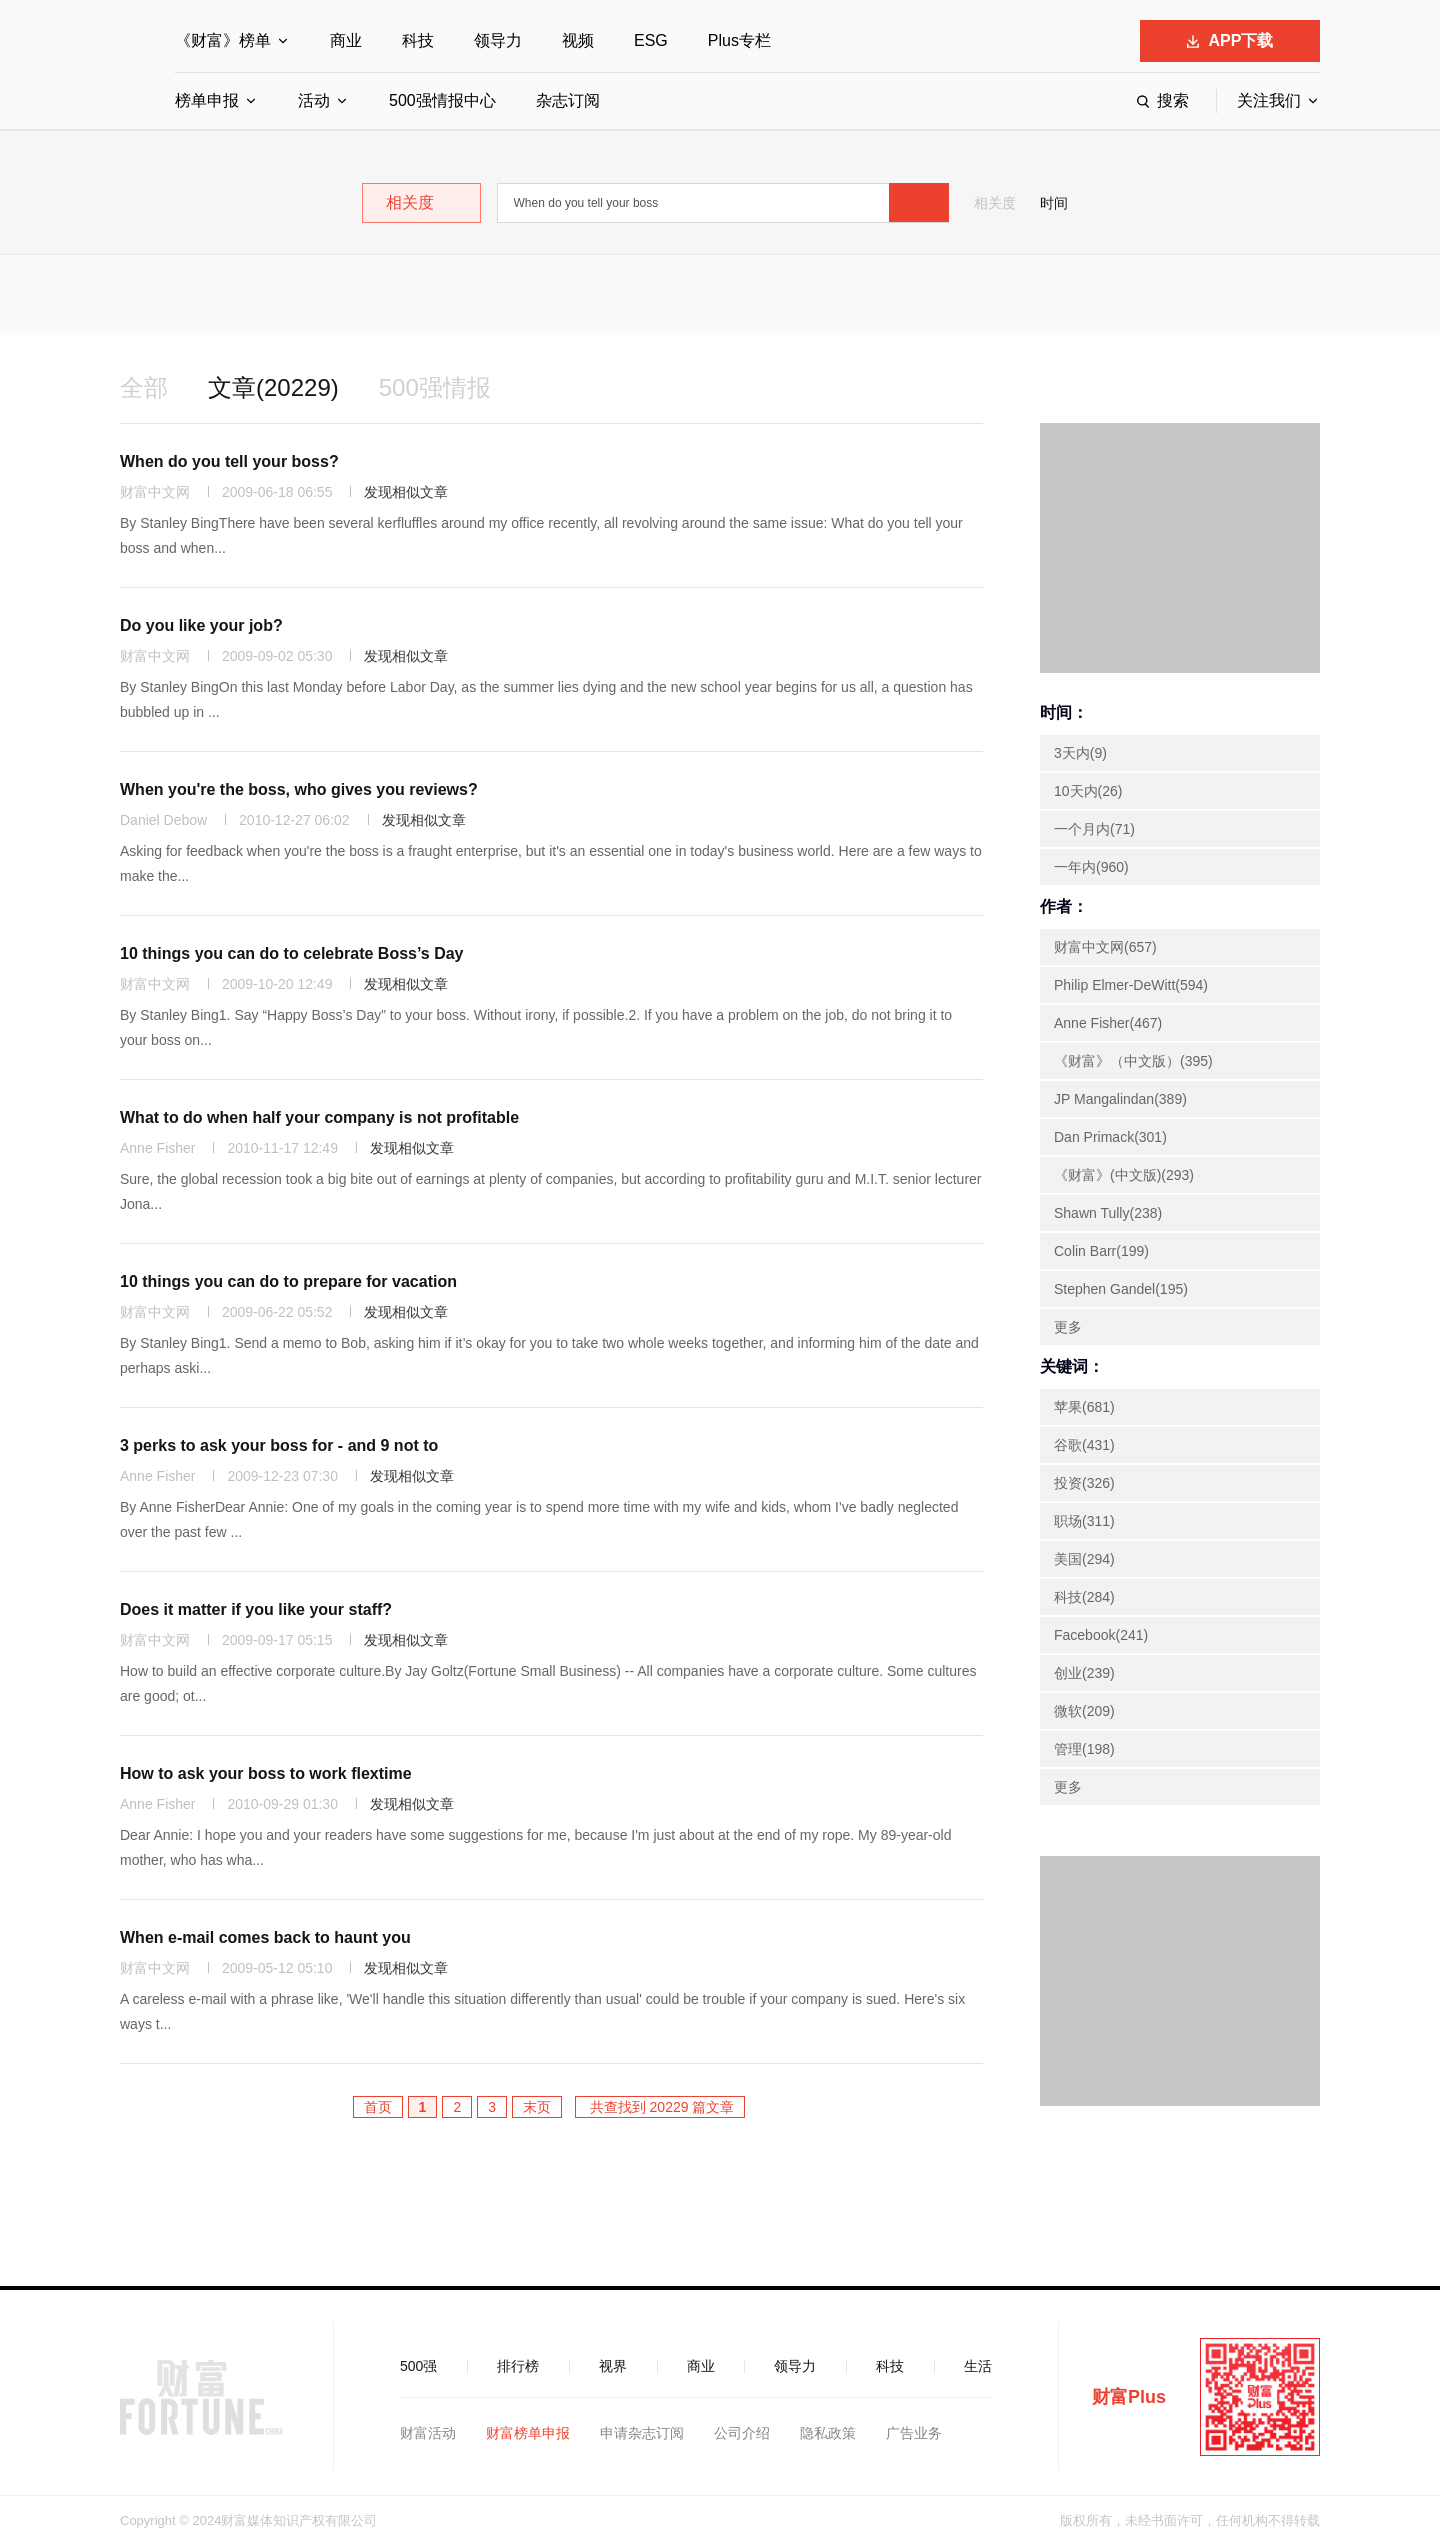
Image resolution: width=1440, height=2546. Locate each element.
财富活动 (428, 2433)
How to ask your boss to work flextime (266, 1773)
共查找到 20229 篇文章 (660, 2107)
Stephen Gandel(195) (1121, 1289)
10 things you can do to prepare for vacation (288, 1281)
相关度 (995, 203)
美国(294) (1084, 1559)
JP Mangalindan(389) (1120, 1099)
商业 (346, 40)
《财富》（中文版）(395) (1133, 1061)
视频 (578, 40)
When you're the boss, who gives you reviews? (299, 789)
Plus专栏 (739, 40)
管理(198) (1084, 1749)
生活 (978, 2366)
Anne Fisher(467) (1108, 1023)
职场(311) (1084, 1521)
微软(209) (1084, 1711)
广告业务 (914, 2433)
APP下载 (1230, 40)
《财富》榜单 (223, 40)
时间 (1054, 203)
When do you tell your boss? (229, 461)
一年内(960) (1091, 867)
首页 (378, 2107)
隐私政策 (828, 2433)
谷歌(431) (1084, 1445)
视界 (613, 2366)
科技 (418, 40)
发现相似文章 (406, 492)
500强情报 (435, 387)
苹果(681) (1084, 1407)
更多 (1068, 1327)
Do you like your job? (201, 625)
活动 (314, 100)
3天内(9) (1080, 753)
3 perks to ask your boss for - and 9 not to (279, 1445)
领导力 (498, 40)
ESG (651, 40)
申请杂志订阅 (642, 2433)
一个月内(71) (1094, 829)
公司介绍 (742, 2433)
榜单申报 (207, 100)
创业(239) (1084, 1673)
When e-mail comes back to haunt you (265, 1937)
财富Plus (1129, 2397)
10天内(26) (1088, 791)
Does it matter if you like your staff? (256, 1609)
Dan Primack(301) (1110, 1137)
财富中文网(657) (1105, 947)
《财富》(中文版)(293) (1124, 1175)
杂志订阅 (568, 100)
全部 (144, 387)
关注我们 (1269, 100)
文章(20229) (273, 387)
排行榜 (518, 2366)
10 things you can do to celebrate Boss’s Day (292, 953)
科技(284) (1084, 1597)
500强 (418, 2366)
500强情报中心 (442, 100)
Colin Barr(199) (1101, 1251)
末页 (537, 2107)
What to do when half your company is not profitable (319, 1117)
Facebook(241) (1101, 1635)
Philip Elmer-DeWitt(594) (1131, 985)
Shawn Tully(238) (1108, 1213)
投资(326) (1084, 1483)
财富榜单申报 (528, 2433)
